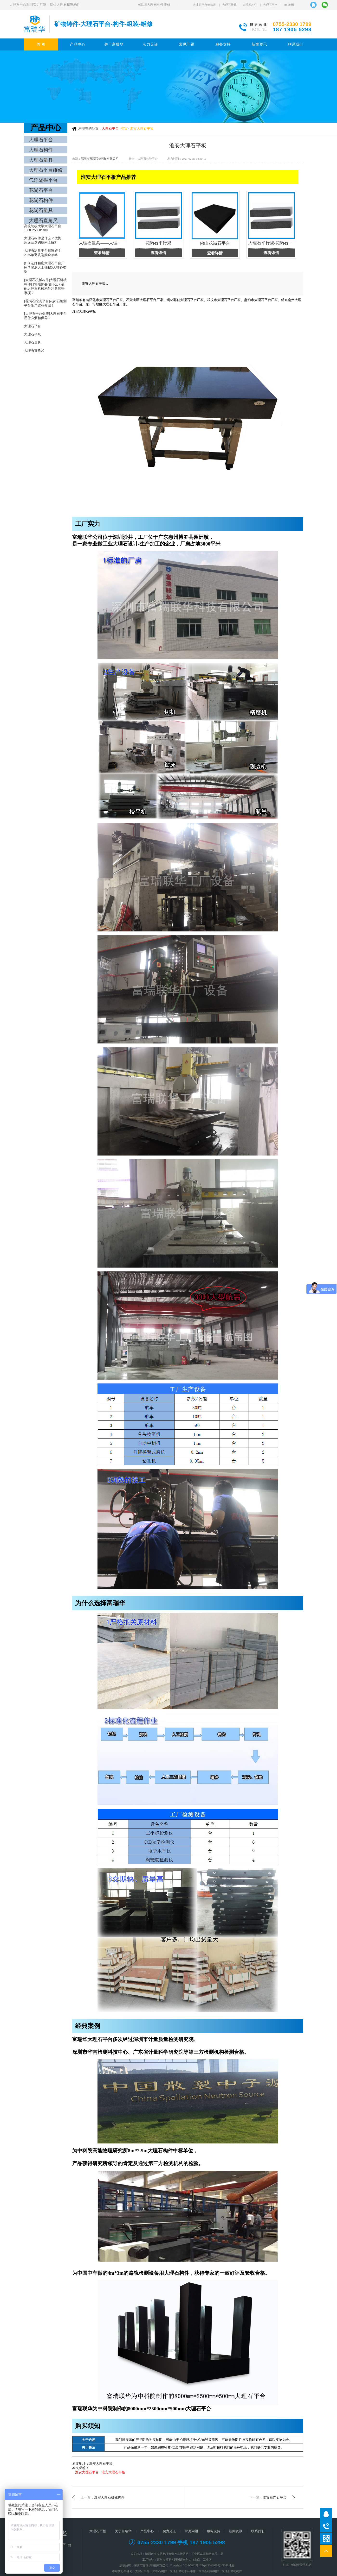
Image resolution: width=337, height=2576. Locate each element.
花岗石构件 (41, 200)
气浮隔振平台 (43, 180)
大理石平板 (97, 2531)
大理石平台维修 (46, 170)
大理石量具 (229, 4)
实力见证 (150, 44)
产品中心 (77, 44)
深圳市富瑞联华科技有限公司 (99, 158)
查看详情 (102, 253)
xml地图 (289, 4)
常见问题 (186, 44)
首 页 (41, 44)
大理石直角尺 (43, 220)
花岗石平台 (41, 190)
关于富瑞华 (113, 44)
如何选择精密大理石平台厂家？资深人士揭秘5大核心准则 (45, 267)
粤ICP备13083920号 (208, 2565)
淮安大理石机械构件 (109, 2497)
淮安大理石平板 (101, 2463)
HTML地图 (227, 2565)
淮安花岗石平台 (274, 2497)
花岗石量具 (41, 210)
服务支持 (223, 44)
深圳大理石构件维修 (158, 4)
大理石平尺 (32, 334)
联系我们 (295, 44)
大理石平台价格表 (204, 4)
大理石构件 (250, 4)
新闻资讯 (259, 44)
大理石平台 (270, 4)
